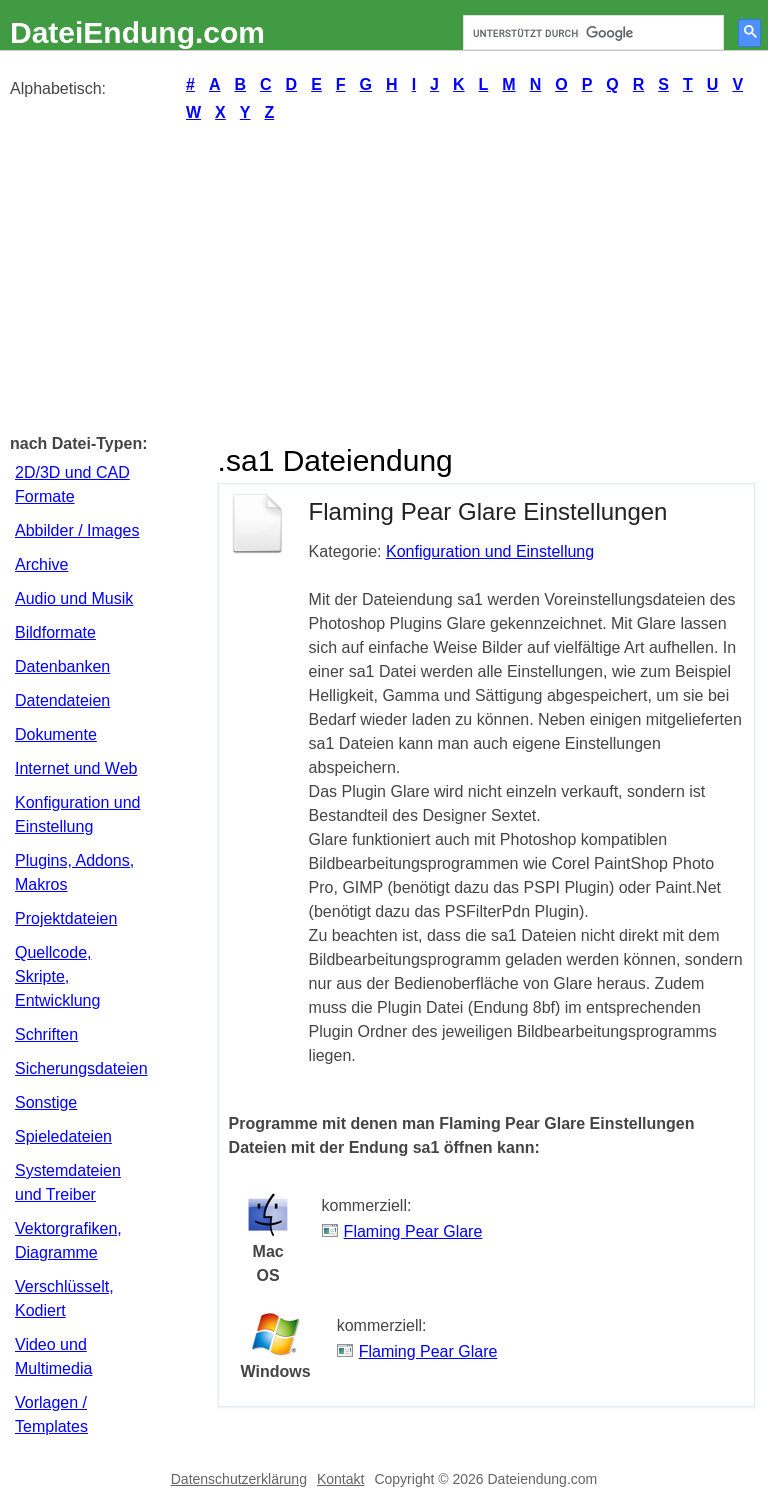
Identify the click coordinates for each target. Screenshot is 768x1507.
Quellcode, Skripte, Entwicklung (57, 976)
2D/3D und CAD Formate (72, 484)
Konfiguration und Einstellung (77, 814)
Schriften (46, 1034)
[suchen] (591, 33)
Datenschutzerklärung (239, 1479)
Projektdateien (66, 918)
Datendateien (62, 700)
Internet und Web (76, 768)
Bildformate (55, 632)
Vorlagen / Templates (51, 1414)
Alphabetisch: (58, 88)
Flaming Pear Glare (413, 1231)
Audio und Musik (74, 598)
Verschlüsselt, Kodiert (64, 1298)
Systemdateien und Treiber (68, 1182)
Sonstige (46, 1102)
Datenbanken (62, 666)
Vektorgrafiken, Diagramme (68, 1240)
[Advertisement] (384, 277)
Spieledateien (63, 1136)
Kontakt (340, 1479)
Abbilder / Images (77, 530)
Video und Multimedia (53, 1356)
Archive (41, 564)
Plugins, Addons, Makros (74, 872)
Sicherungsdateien (81, 1068)
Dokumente (56, 734)
